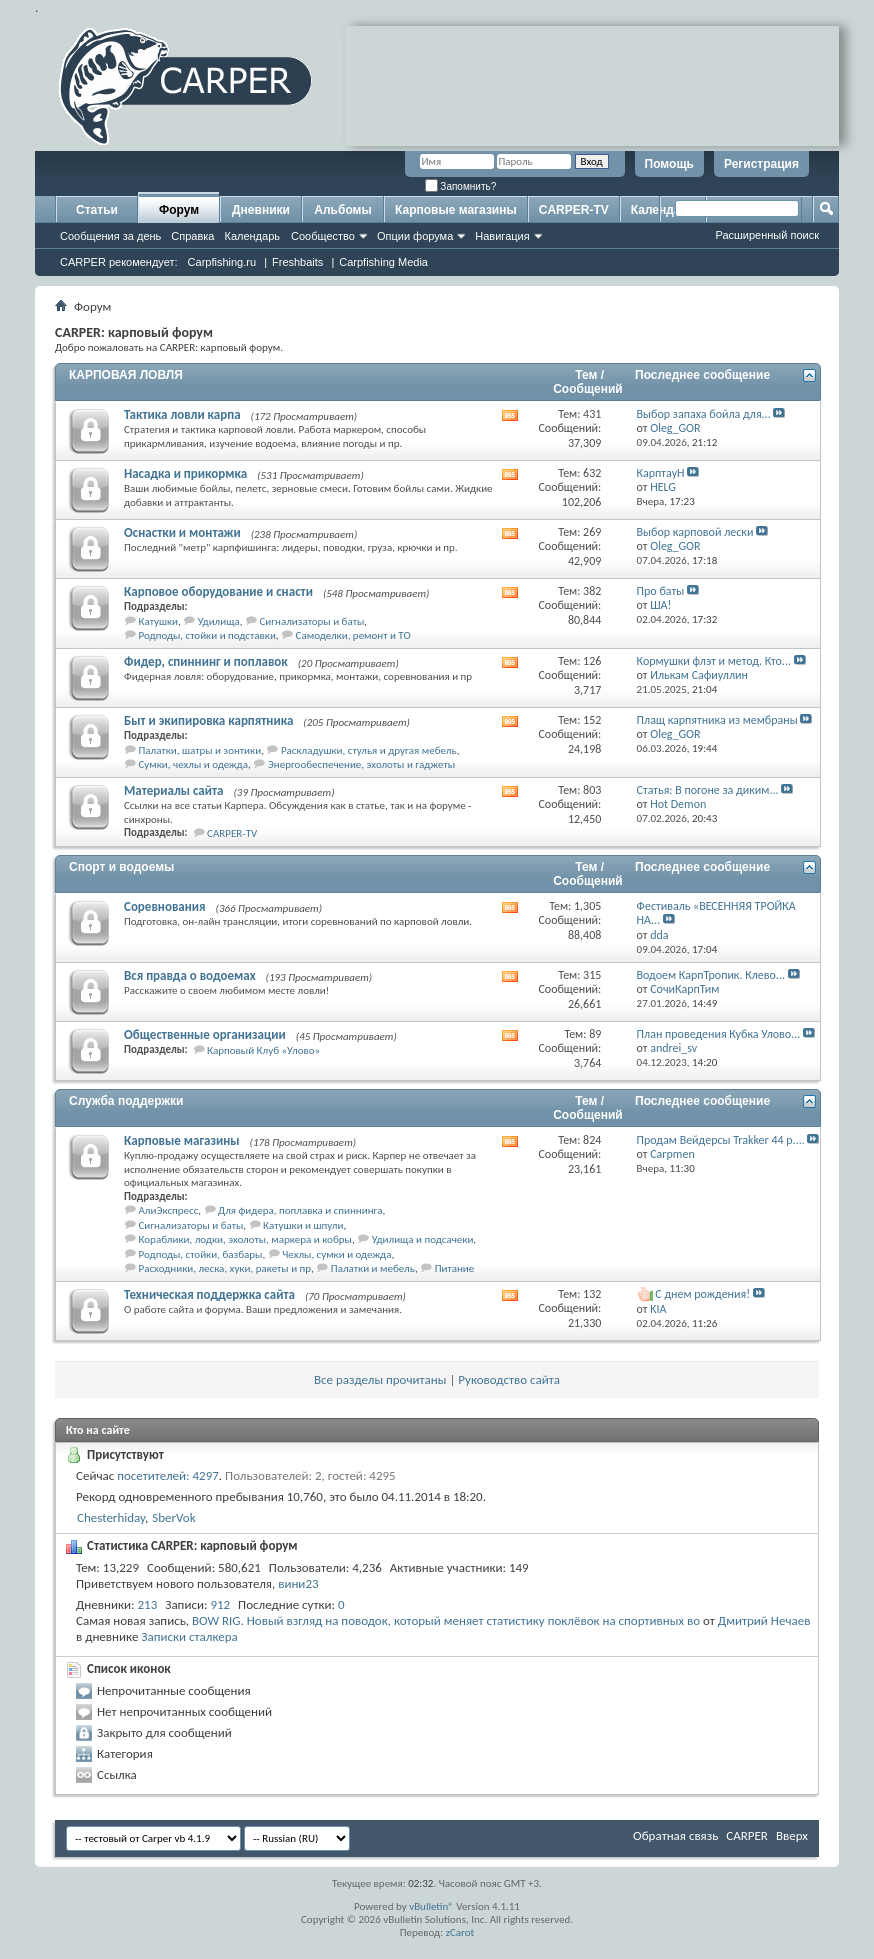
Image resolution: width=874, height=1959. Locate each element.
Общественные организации (205, 1034)
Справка (192, 236)
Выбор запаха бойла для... (704, 414)
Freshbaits (297, 262)
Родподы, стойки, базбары (201, 1254)
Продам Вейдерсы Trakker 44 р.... (721, 1140)
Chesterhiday (111, 1517)
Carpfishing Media (383, 262)
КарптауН (661, 473)
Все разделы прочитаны (380, 1379)
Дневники (261, 210)
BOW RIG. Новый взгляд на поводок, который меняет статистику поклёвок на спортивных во (446, 1620)
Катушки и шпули (303, 1225)
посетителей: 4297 (168, 1475)
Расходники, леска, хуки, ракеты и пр (225, 1268)
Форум (179, 210)
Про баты (661, 591)
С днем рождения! (702, 1294)
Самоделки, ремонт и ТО (353, 635)
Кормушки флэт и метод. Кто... (714, 661)
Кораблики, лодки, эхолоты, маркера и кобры (245, 1239)
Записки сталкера (189, 1636)
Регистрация (761, 164)
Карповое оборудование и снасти (218, 591)
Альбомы (342, 210)
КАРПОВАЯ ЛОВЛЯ (126, 375)
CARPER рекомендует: (119, 262)
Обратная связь (675, 1835)
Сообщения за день (110, 236)
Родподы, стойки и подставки (207, 635)
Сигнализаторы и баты (311, 621)
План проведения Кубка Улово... (719, 1034)
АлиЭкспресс (169, 1210)
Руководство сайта (509, 1379)
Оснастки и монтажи (182, 532)
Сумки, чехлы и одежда (194, 764)
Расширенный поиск (767, 235)
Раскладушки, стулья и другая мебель (369, 750)
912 (220, 1604)
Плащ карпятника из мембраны (717, 720)
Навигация (502, 236)
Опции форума (415, 236)
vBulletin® (431, 1906)
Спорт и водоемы (121, 867)
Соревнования (165, 906)
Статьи (97, 210)
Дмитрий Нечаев (764, 1620)
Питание (455, 1268)
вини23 (298, 1583)
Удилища (219, 621)
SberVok (173, 1517)
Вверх (792, 1835)
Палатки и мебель (373, 1268)
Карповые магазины (456, 210)
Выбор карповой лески (695, 532)
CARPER (747, 1835)
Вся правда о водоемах (190, 975)
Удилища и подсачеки (423, 1239)
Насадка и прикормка (185, 473)
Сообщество (323, 236)
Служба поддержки (126, 1101)
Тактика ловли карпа (182, 414)
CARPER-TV (574, 210)
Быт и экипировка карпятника (208, 720)
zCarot (460, 1932)
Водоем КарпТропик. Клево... (711, 975)
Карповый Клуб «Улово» (263, 1050)
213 (148, 1604)
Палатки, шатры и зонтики (200, 750)
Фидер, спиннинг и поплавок (206, 661)
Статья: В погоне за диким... (708, 790)
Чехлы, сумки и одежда (336, 1254)
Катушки (158, 621)
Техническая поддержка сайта (209, 1294)
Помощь (669, 164)
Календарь (252, 236)
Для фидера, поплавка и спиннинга (300, 1210)
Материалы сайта (174, 790)
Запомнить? (461, 186)
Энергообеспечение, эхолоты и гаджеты (361, 764)
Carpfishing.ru (222, 262)
